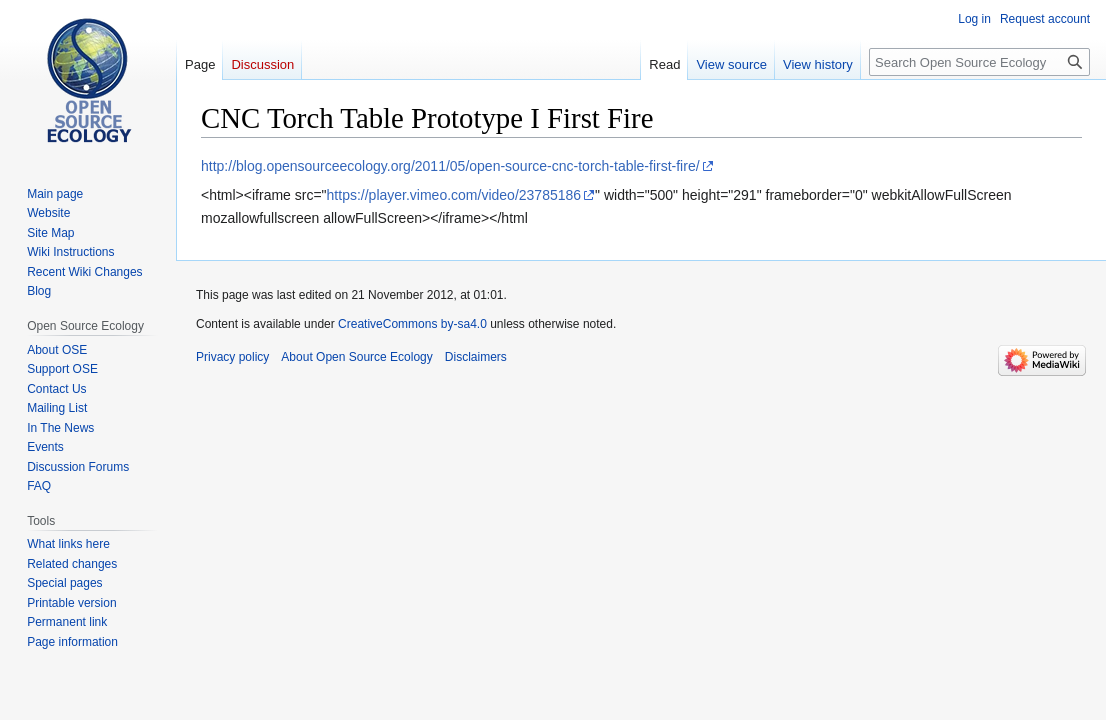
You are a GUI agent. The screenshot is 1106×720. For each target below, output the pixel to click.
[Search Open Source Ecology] (979, 62)
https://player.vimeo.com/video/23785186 (454, 195)
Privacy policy (232, 357)
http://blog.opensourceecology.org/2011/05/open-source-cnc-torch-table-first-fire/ (450, 166)
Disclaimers (476, 357)
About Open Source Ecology (356, 357)
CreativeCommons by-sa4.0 (412, 324)
